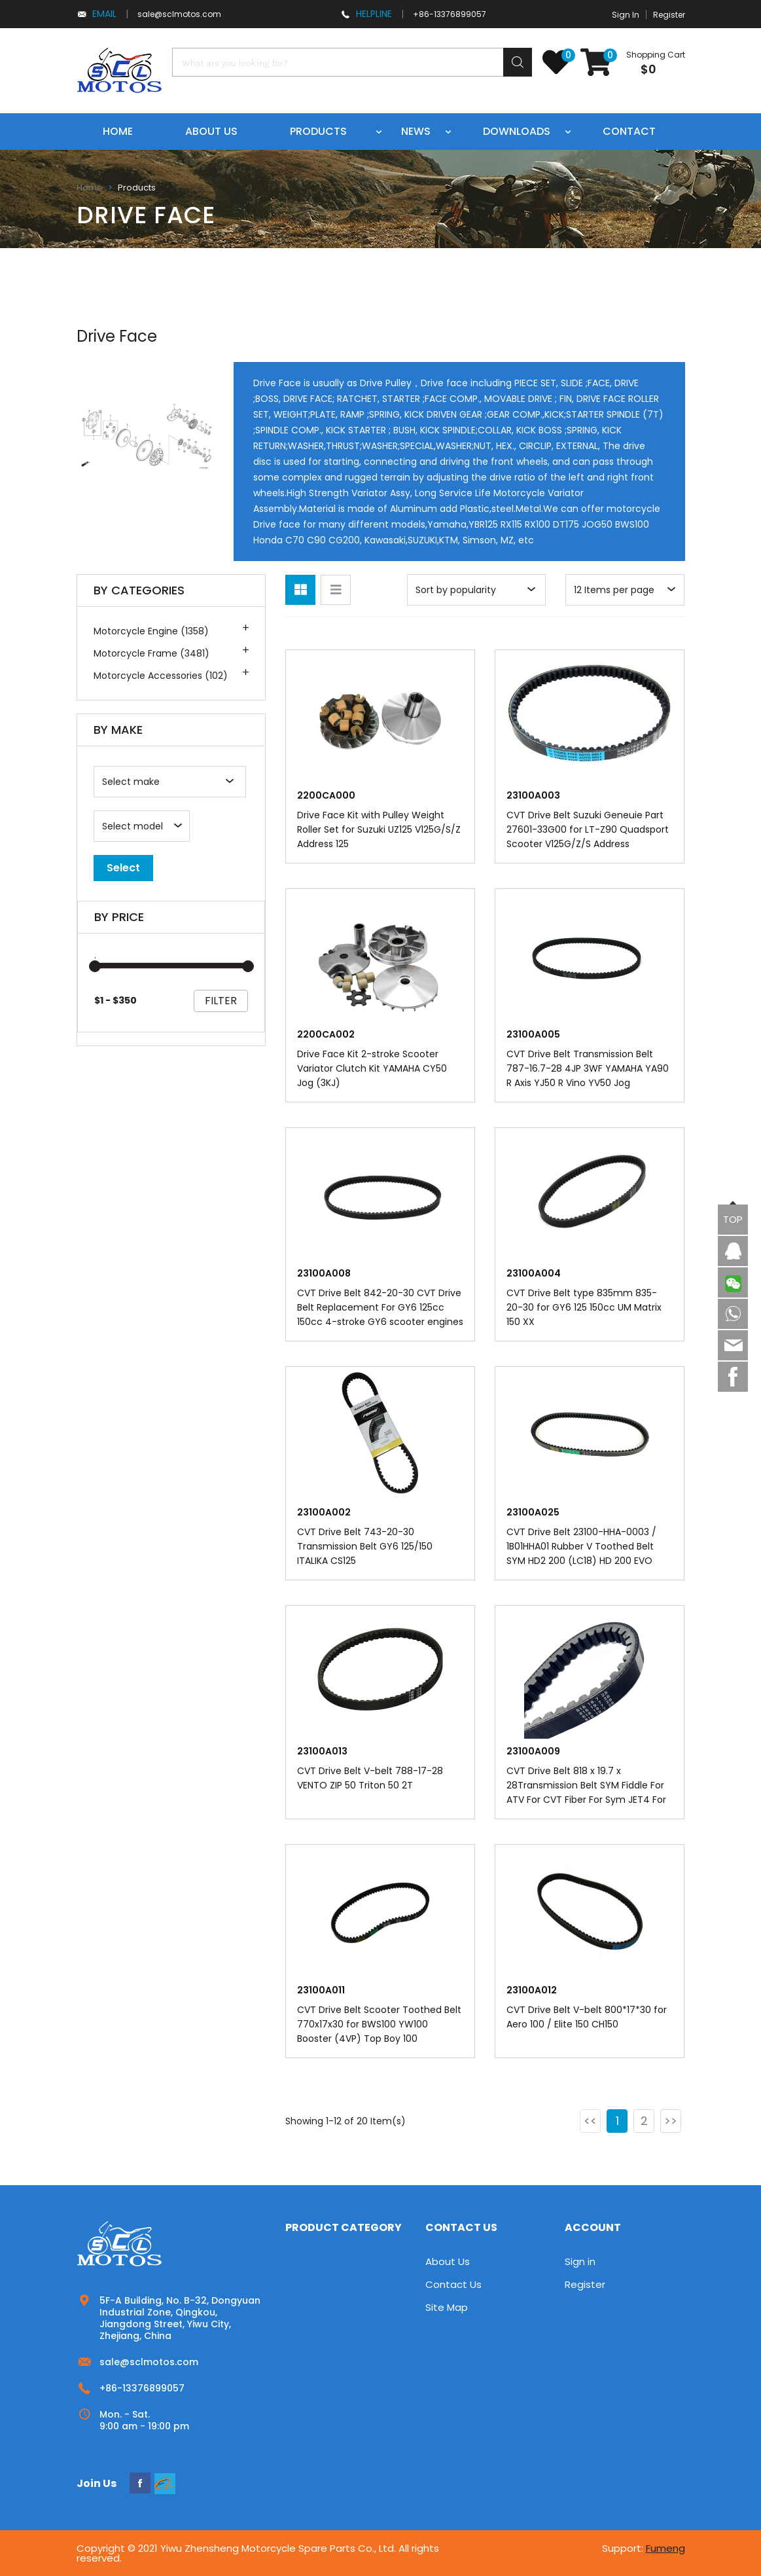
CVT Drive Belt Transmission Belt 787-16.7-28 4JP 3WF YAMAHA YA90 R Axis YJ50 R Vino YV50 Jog (587, 1068)
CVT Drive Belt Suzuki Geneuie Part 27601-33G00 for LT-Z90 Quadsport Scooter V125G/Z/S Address (587, 829)
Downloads (516, 131)
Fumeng (665, 2548)
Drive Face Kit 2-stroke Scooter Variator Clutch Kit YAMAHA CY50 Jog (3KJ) (372, 1068)
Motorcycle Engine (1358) (151, 631)
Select (123, 867)
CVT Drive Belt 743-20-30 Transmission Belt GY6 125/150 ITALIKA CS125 (365, 1546)
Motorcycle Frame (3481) (151, 653)
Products (318, 131)
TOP (733, 1219)
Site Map (446, 2307)
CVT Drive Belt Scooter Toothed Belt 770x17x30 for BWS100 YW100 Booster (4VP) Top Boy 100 (379, 2024)
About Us (447, 2261)
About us (211, 131)
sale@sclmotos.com (179, 14)
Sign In (625, 14)
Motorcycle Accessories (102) (161, 675)
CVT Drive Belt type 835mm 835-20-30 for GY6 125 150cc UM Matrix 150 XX (584, 1307)
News (416, 131)
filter (221, 1000)
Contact (629, 131)
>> (670, 2121)
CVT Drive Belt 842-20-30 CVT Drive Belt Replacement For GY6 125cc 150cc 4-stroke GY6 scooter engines (380, 1307)
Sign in (580, 2261)
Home (118, 131)
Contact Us (453, 2284)
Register (669, 14)
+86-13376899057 (449, 14)
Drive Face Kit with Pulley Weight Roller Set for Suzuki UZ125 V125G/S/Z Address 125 (379, 829)
